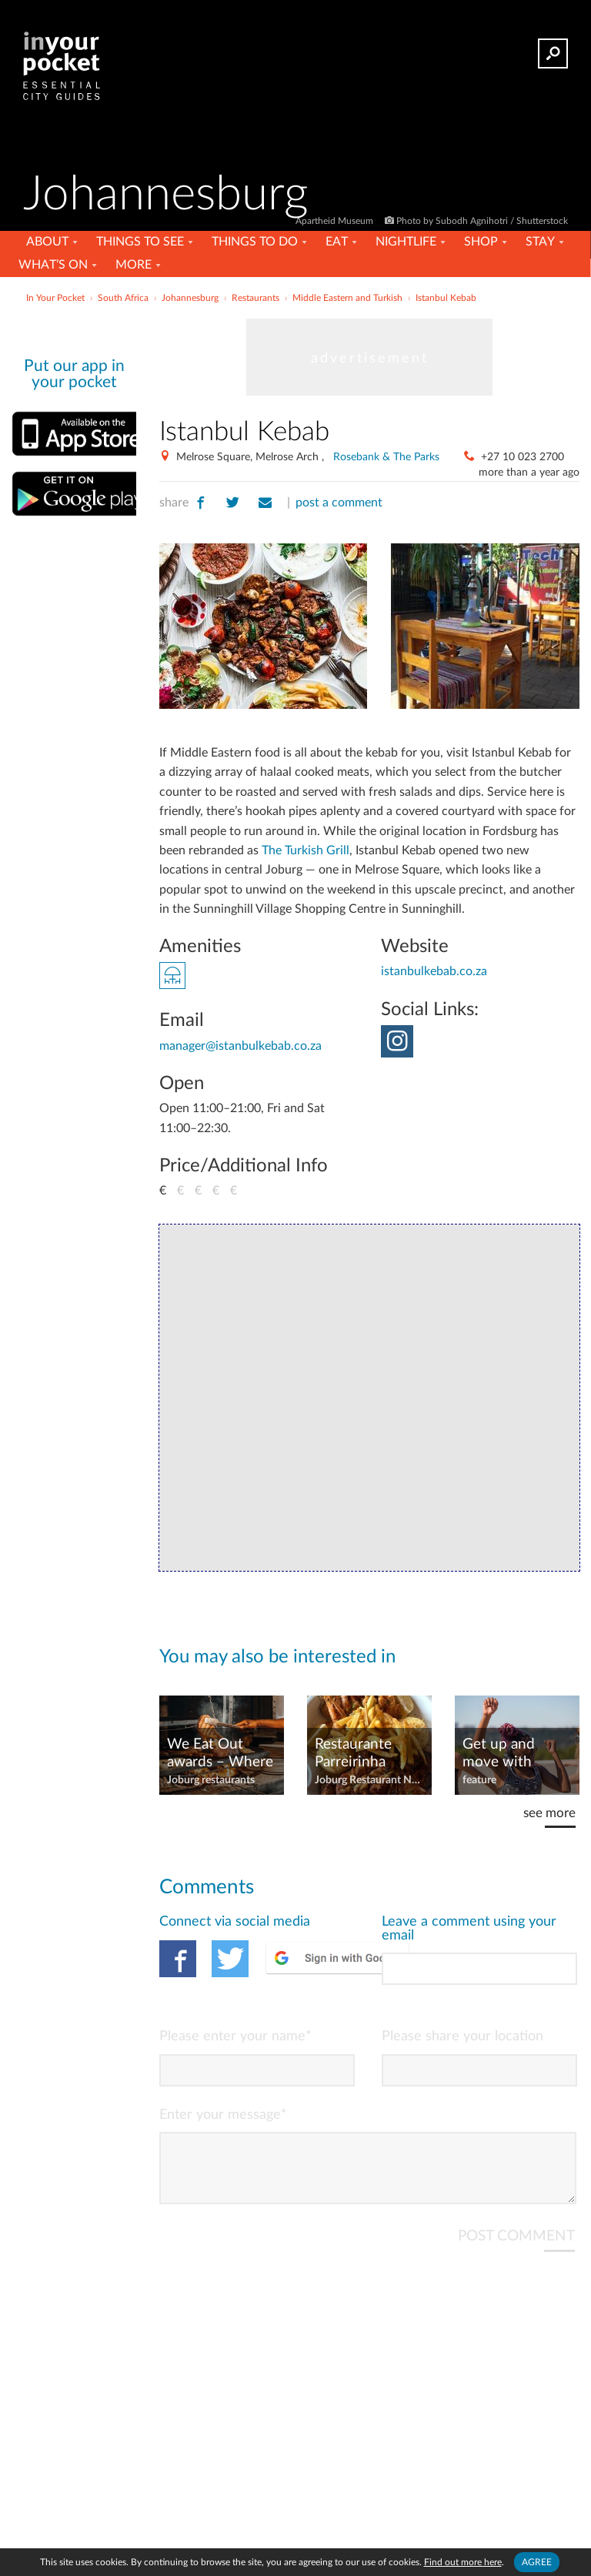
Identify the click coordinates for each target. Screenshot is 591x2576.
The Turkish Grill (305, 850)
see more (549, 1812)
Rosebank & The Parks (386, 457)
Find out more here (463, 2562)
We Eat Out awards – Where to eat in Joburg (220, 1754)
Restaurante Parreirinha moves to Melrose (353, 1754)
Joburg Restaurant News (369, 1780)
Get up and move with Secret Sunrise (508, 1754)
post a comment (339, 502)
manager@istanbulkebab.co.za (240, 1046)
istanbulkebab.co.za (434, 971)
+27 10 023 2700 (522, 457)
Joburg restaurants (211, 1780)
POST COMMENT (516, 2248)
